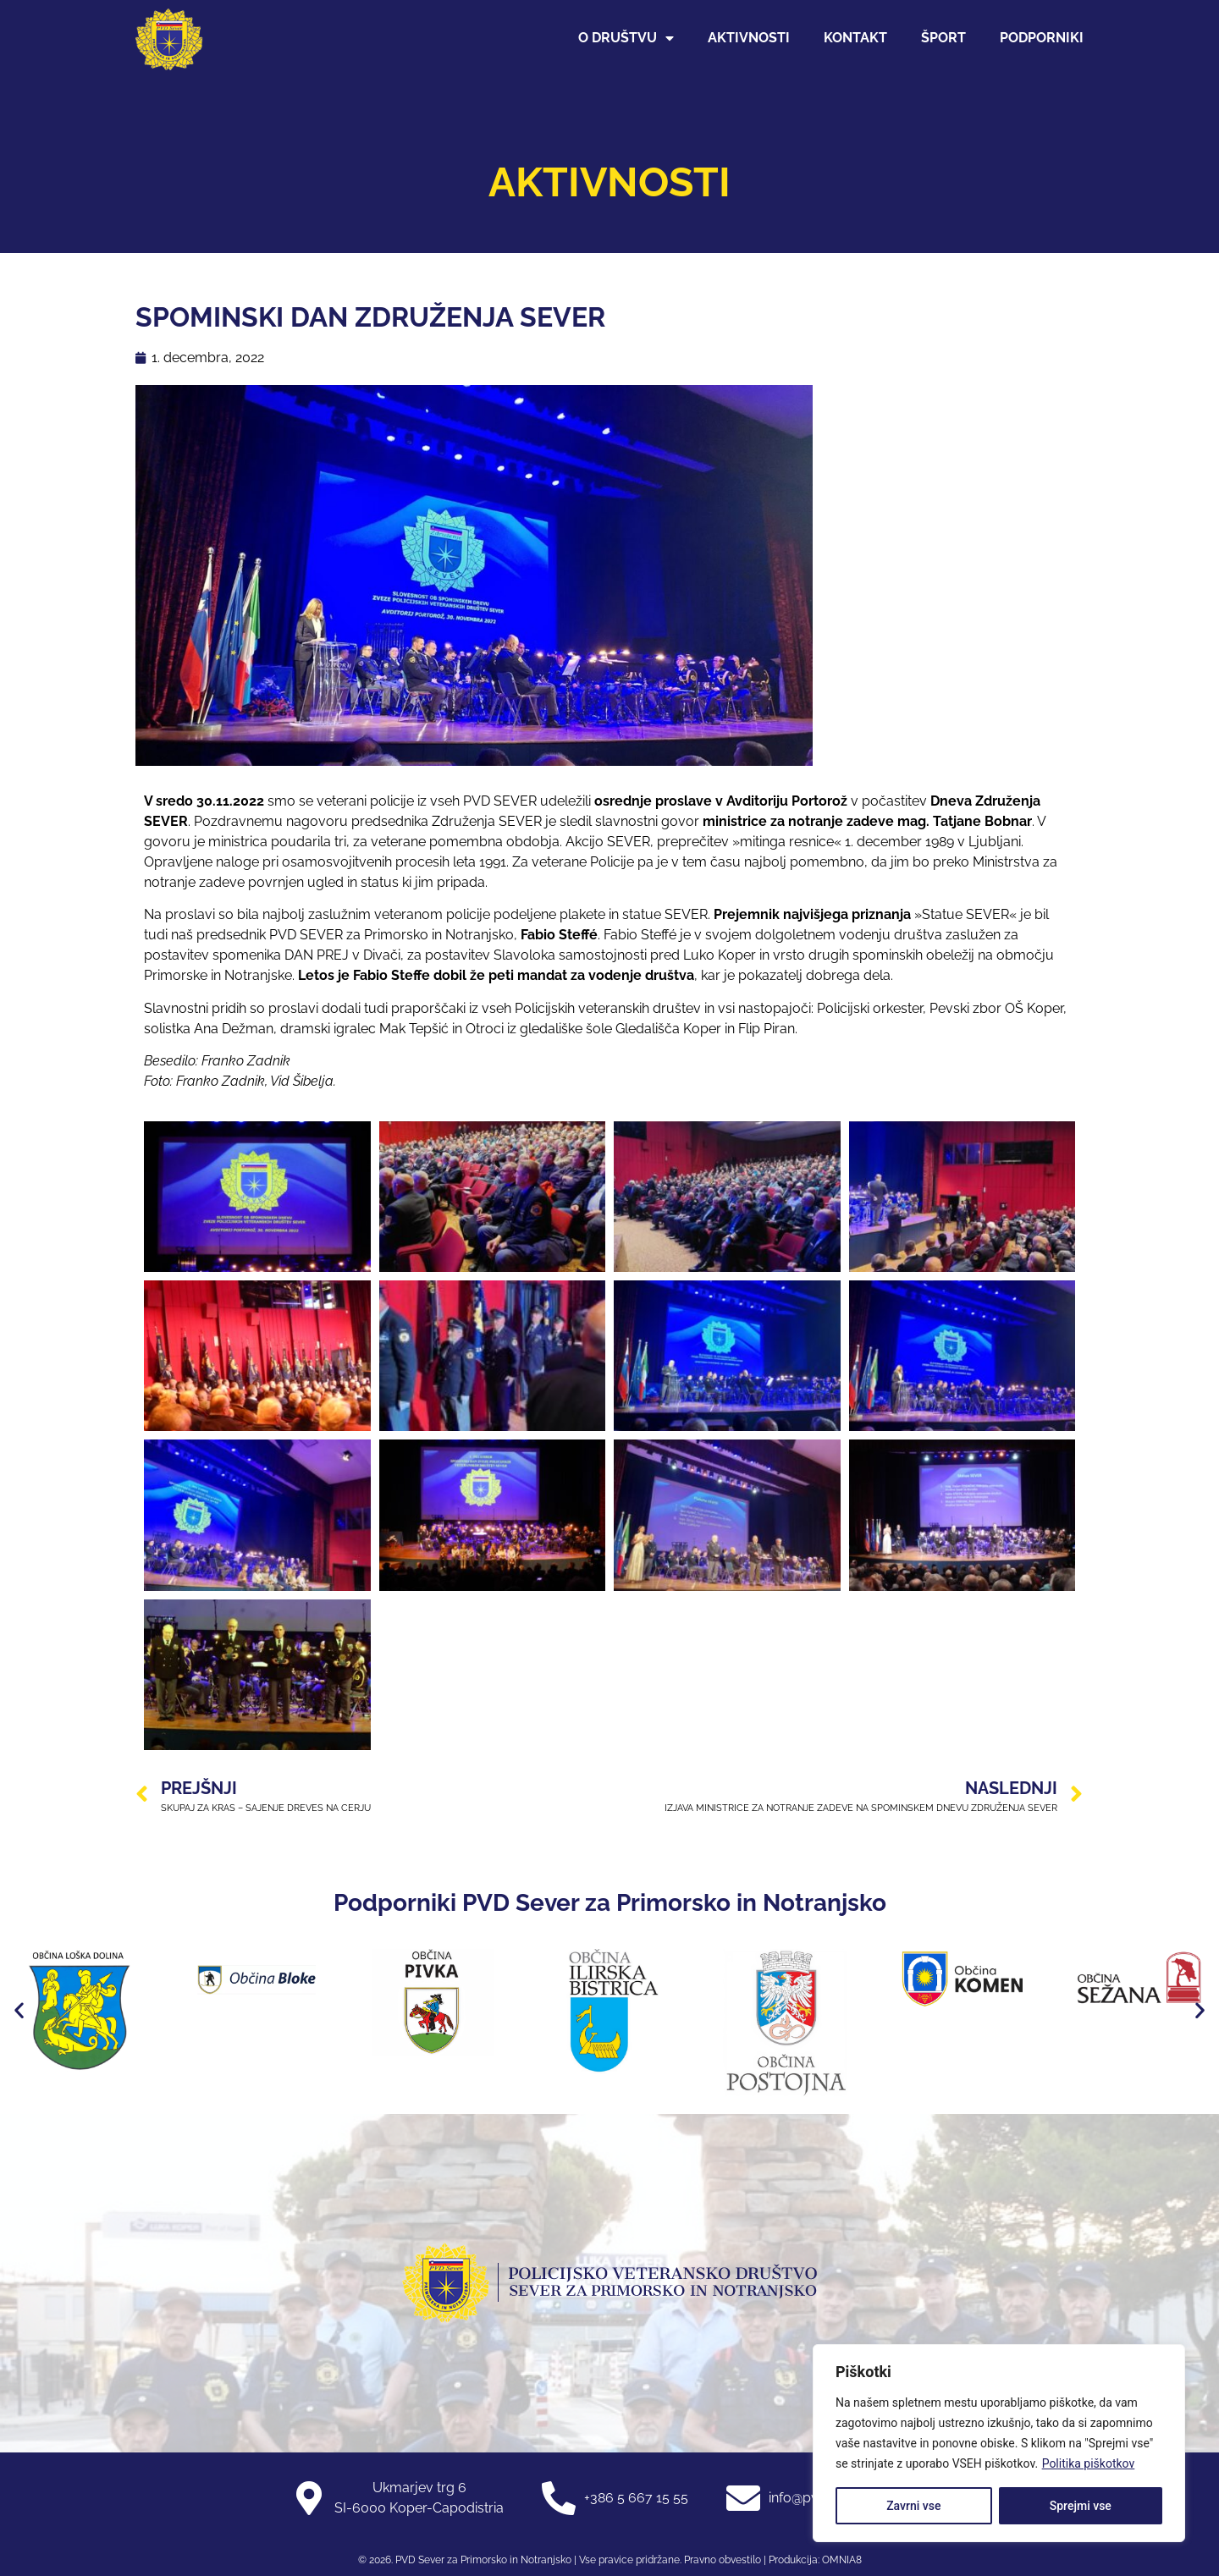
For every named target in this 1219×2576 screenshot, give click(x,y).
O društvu (626, 38)
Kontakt (855, 38)
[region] (999, 2443)
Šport (943, 38)
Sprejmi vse (1080, 2506)
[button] (19, 2010)
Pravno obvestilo (721, 2560)
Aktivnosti (749, 38)
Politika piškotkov (1088, 2463)
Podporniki (1042, 38)
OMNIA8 (842, 2560)
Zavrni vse (913, 2506)
